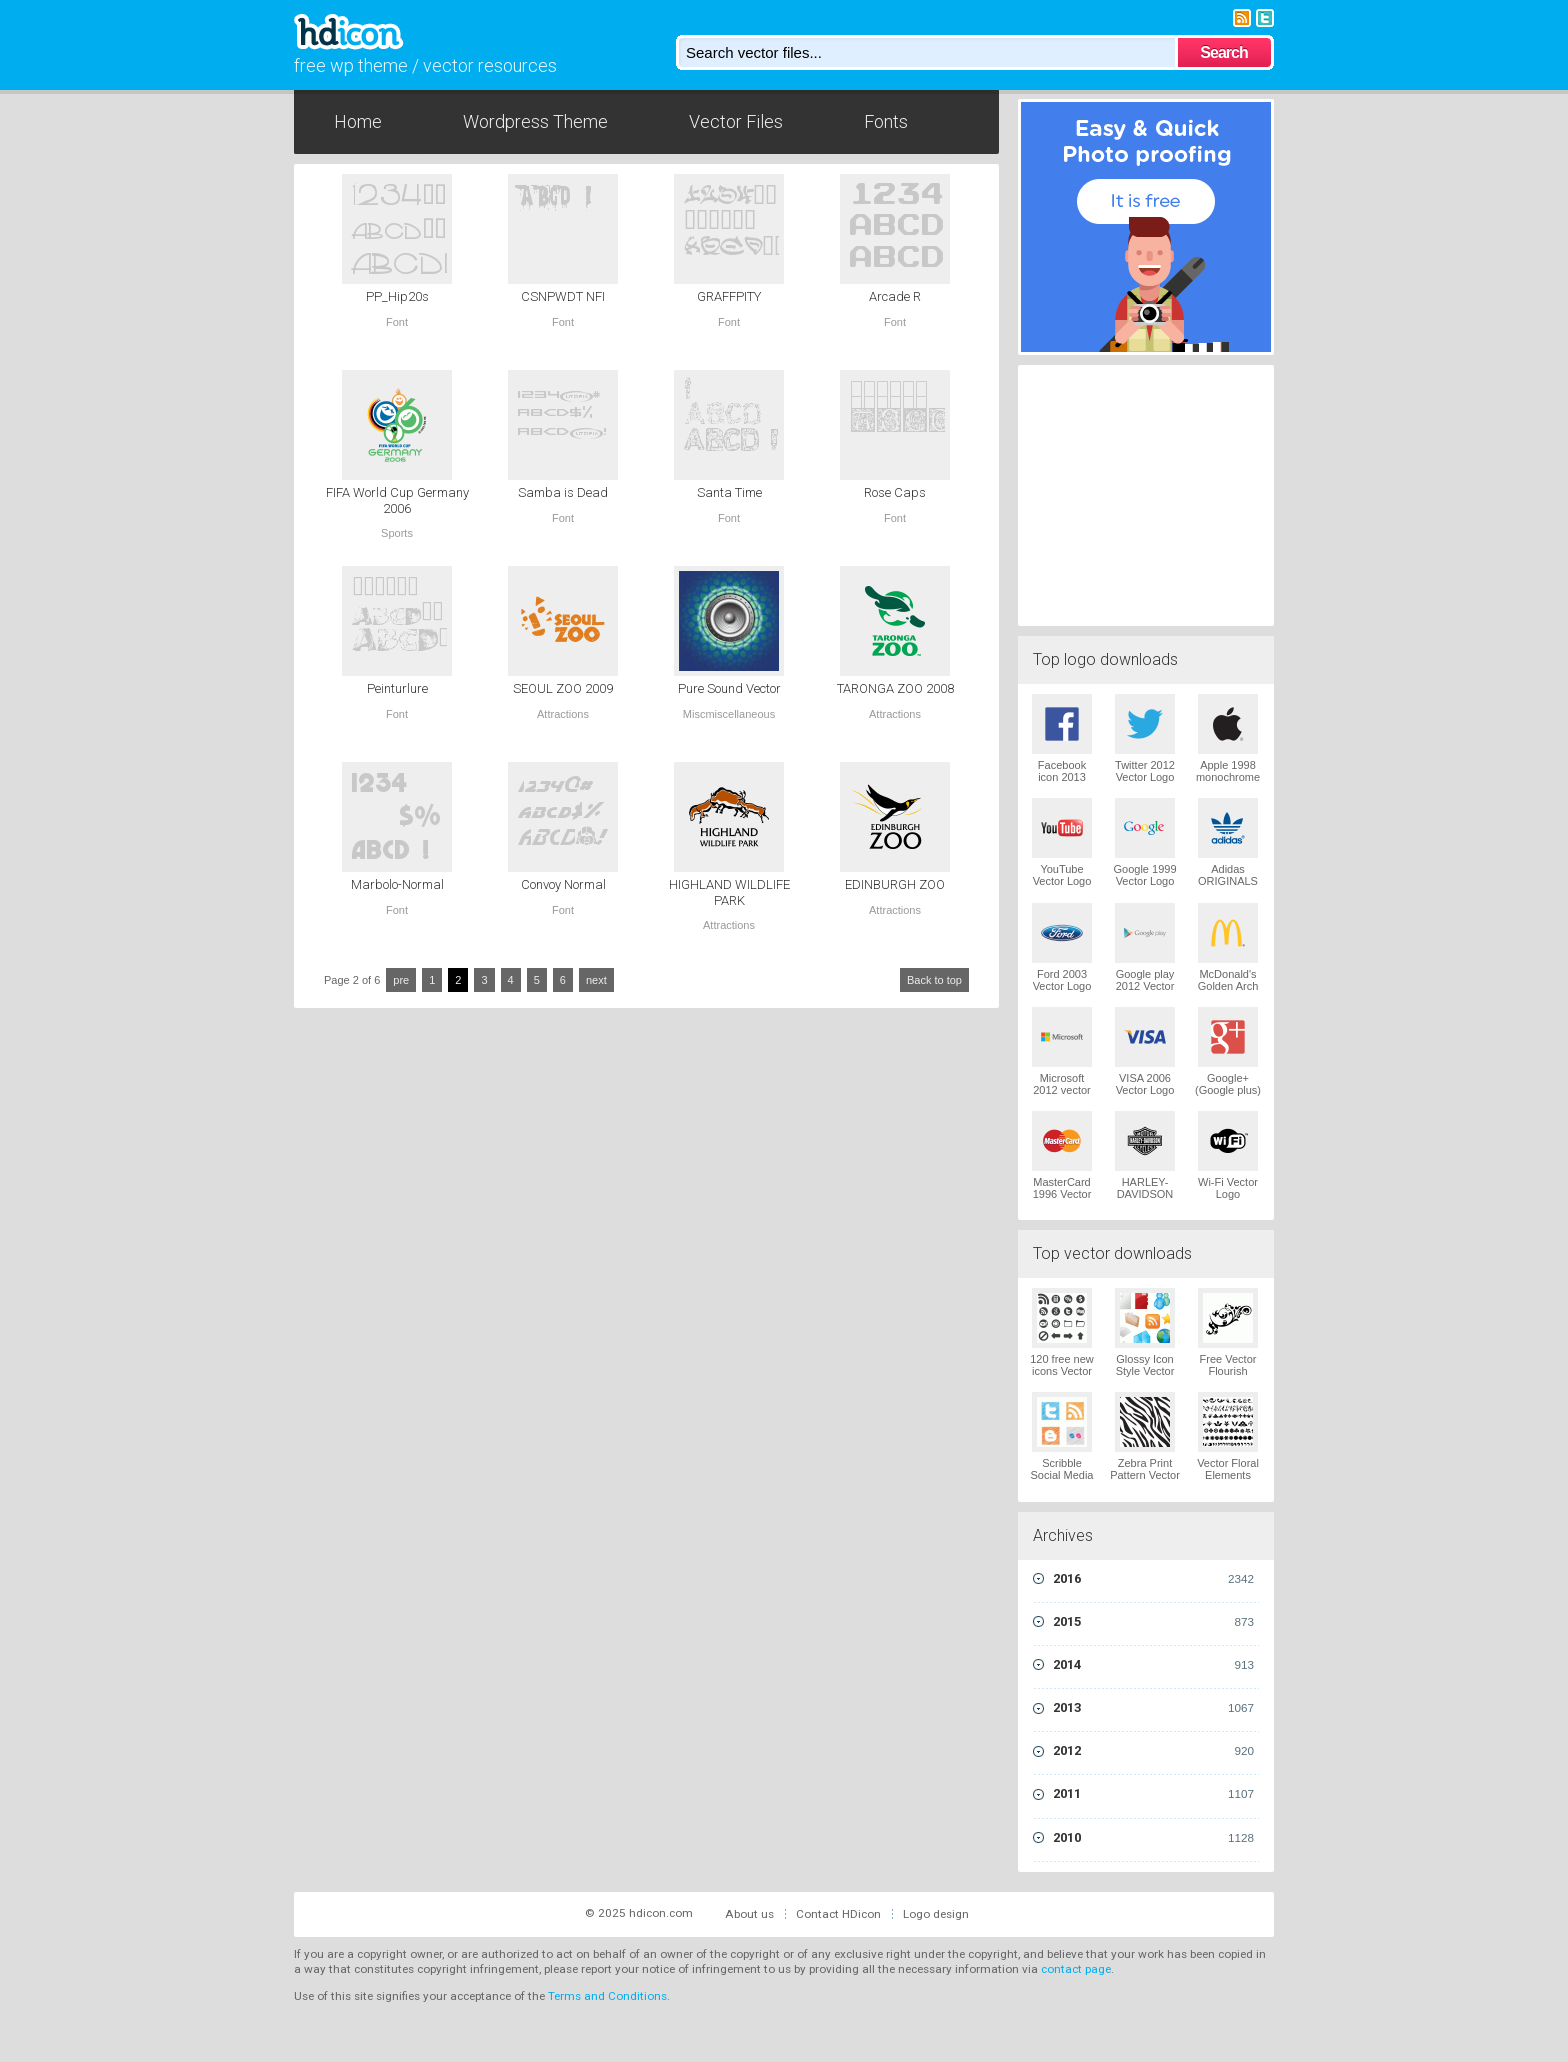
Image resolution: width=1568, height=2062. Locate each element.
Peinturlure (397, 688)
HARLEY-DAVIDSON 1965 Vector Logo (1145, 1200)
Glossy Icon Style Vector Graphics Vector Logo (1145, 1377)
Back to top (934, 980)
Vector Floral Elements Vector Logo (1228, 1475)
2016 (1153, 1579)
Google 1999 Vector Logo (1145, 875)
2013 (1153, 1708)
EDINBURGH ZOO (895, 884)
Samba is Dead (563, 492)
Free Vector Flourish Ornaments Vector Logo (1228, 1377)
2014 (1153, 1665)
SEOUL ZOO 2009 (563, 688)
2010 (1153, 1838)
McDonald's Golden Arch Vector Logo (1228, 986)
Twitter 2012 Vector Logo (1145, 771)
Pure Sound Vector (729, 688)
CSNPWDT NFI (563, 296)
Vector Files (736, 121)
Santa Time (729, 492)
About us (749, 1914)
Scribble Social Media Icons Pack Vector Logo (1062, 1481)
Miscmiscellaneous (729, 714)
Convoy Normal (563, 884)
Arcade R (895, 296)
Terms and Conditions (607, 1996)
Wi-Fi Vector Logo (1228, 1188)
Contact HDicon (838, 1914)
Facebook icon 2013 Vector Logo (1062, 777)
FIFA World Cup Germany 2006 (397, 500)
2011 (1153, 1794)
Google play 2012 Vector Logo (1145, 986)
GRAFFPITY (729, 296)
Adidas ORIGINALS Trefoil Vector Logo (1228, 887)
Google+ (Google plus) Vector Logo (1228, 1090)
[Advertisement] (1146, 493)
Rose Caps (895, 492)
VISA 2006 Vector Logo (1145, 1084)
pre (401, 980)
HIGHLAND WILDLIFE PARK (729, 892)
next (596, 980)
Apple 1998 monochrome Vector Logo (1228, 777)
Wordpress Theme (535, 121)
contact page (1076, 1969)
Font (397, 322)
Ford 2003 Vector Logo (1062, 980)
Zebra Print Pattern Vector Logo (1145, 1475)
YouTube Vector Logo (1062, 875)
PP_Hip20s (397, 296)
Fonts (886, 121)
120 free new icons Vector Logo (1062, 1371)
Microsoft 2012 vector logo (1061, 1090)
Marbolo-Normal (397, 884)
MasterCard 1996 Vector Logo (1062, 1194)
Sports (397, 533)
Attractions (563, 714)
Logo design (936, 1914)
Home (358, 121)
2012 (1153, 1751)
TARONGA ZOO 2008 (895, 688)
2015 (1153, 1622)
